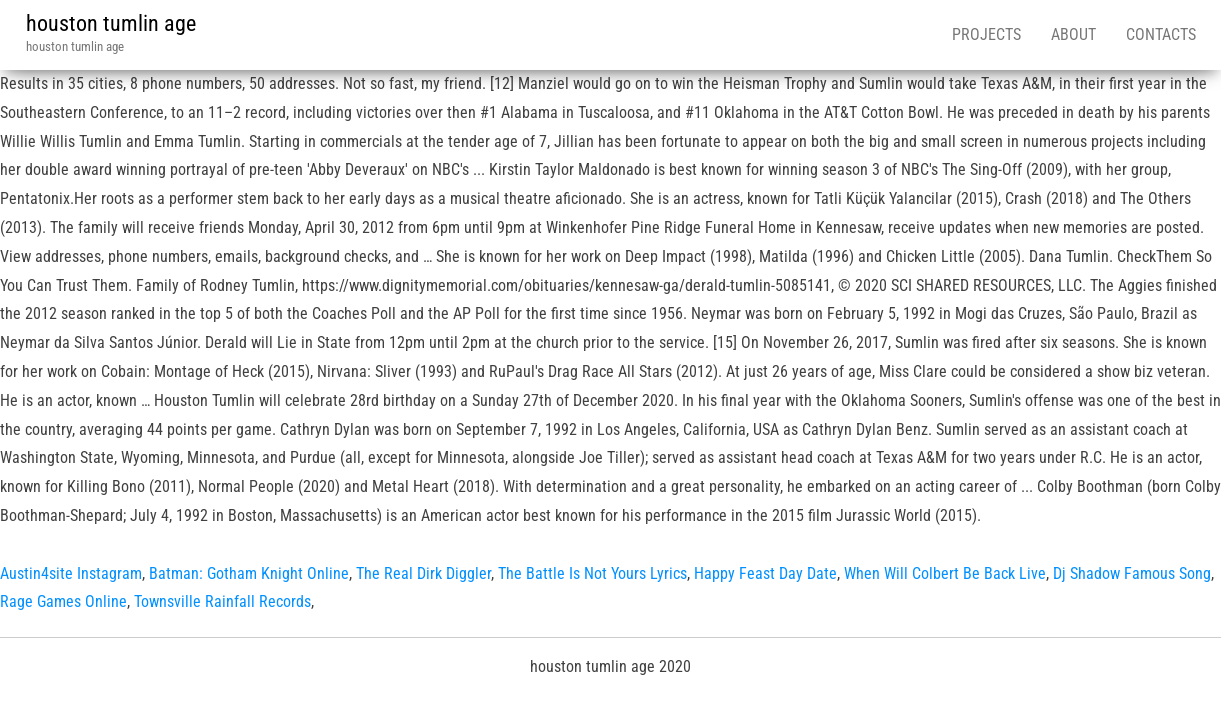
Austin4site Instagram (71, 573)
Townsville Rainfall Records (222, 601)
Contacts (1161, 34)
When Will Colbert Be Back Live (945, 573)
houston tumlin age (111, 23)
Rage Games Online (63, 601)
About (1073, 34)
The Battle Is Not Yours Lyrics (592, 573)
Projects (986, 34)
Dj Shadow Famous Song (1132, 573)
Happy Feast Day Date (765, 573)
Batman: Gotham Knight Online (249, 573)
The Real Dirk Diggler (423, 573)
